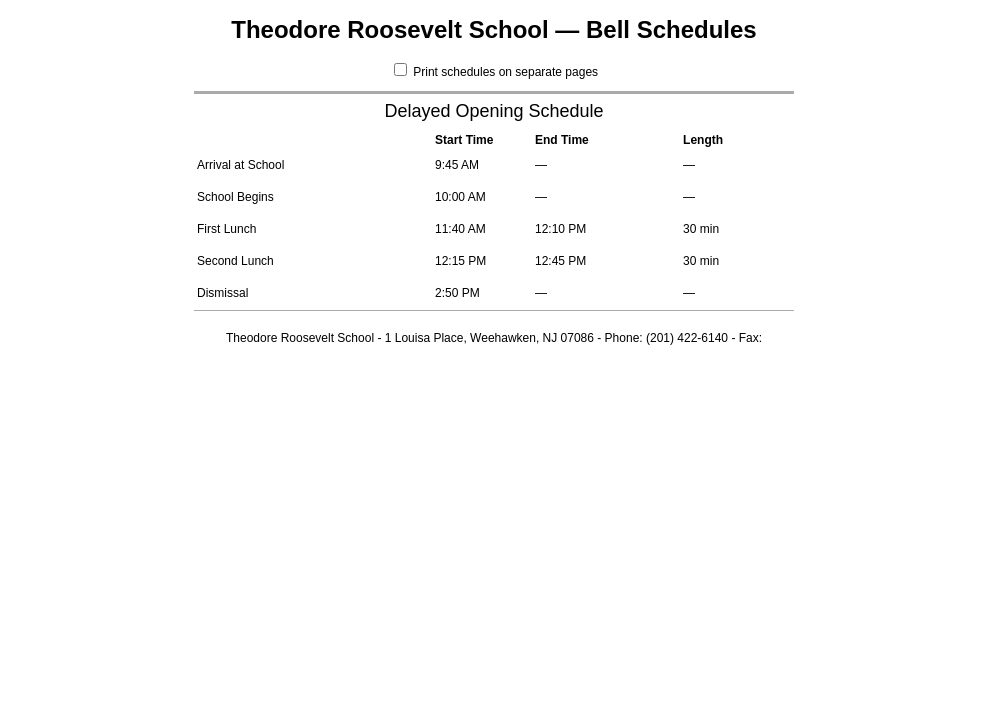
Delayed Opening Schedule (493, 111)
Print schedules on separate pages (496, 72)
